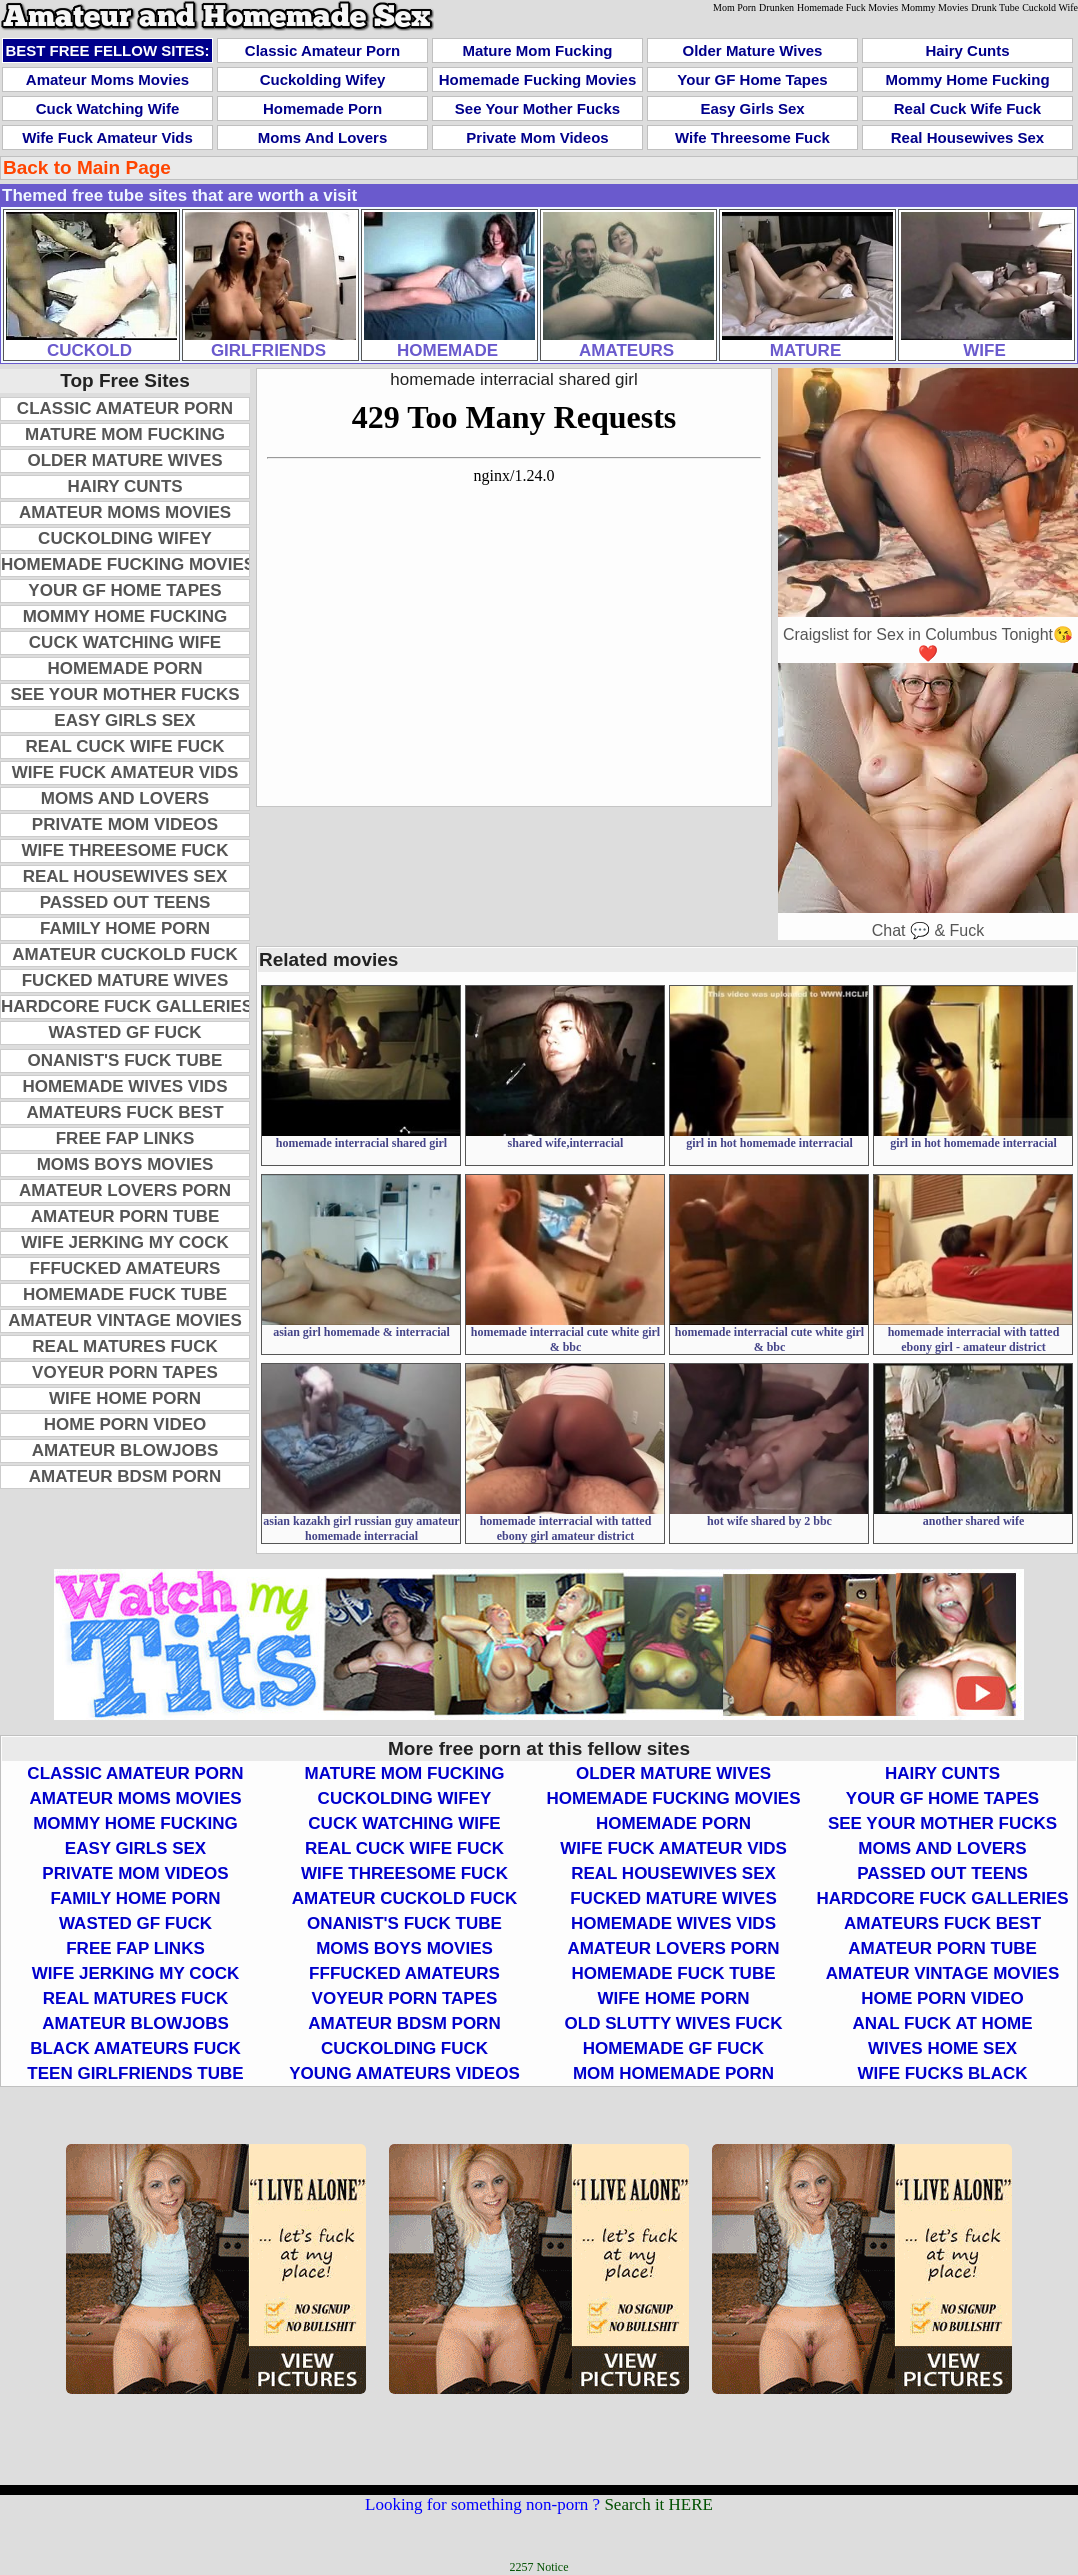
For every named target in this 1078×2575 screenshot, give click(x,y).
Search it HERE (658, 2504)
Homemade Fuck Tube (125, 1294)
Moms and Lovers (322, 137)
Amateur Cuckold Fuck (124, 954)
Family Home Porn (125, 928)
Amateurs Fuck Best (124, 1112)
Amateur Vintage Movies (125, 1320)
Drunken (776, 7)
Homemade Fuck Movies (847, 7)
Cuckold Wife (1050, 7)
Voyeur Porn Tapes (125, 1372)
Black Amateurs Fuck (135, 2048)
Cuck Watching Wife (107, 108)
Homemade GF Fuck (673, 2048)
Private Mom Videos (537, 137)
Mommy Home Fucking (967, 79)
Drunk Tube (995, 7)
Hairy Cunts (967, 50)
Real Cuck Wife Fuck (967, 108)
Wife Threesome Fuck (752, 137)
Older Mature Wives (753, 50)
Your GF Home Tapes (752, 79)
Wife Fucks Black (943, 2073)
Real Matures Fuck (124, 1346)
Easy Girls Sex (752, 108)
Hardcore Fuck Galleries (127, 1006)
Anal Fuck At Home (942, 2023)
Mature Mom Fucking (537, 50)
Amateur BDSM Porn (125, 1476)
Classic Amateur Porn (322, 50)
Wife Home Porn (125, 1398)
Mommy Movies (934, 7)
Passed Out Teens (125, 902)
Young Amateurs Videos (404, 2073)
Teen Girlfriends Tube (135, 2073)
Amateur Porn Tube (125, 1216)
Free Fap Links (125, 1138)
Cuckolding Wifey (323, 79)
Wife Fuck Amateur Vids (107, 137)
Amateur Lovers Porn (125, 1190)
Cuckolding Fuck (404, 2048)
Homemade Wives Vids (125, 1086)
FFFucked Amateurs (125, 1268)
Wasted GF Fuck (125, 1032)
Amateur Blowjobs (125, 1450)
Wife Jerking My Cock (124, 1242)
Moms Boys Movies (125, 1164)
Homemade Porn (322, 108)
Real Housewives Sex (967, 137)
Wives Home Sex (942, 2048)
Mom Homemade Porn (673, 2073)
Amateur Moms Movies (107, 79)
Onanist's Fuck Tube (125, 1060)
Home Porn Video (125, 1424)
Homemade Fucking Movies (538, 79)
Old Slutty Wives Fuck (674, 2023)
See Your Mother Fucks (537, 108)
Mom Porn (734, 7)
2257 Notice (539, 2567)
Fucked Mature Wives (125, 980)
